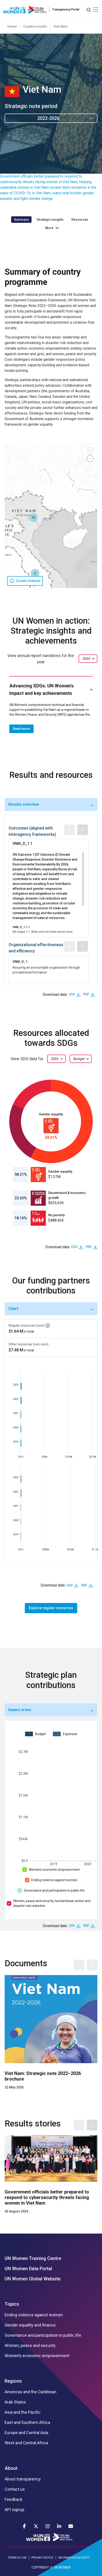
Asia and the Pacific (23, 2412)
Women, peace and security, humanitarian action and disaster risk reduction (51, 1903)
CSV (72, 994)
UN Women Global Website (33, 2278)
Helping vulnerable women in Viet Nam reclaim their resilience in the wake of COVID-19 (48, 187)
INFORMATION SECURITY (74, 2557)
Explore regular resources (51, 1608)
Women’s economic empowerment (54, 1869)
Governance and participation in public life (54, 1890)
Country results (35, 26)
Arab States (15, 2402)
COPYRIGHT (40, 2567)
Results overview (23, 804)
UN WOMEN (62, 2567)
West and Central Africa (26, 2443)
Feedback (13, 2499)
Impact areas (19, 1710)
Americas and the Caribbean (30, 2392)
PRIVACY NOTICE (42, 2557)
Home (12, 26)
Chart (13, 1308)
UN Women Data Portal (28, 2268)
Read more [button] (21, 729)
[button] (35, 573)
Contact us (15, 2489)
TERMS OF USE (17, 2557)
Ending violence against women (54, 1880)
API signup (14, 2509)
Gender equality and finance (30, 2325)
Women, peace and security (30, 2345)
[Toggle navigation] (95, 9)
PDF (86, 994)
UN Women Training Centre (33, 2258)
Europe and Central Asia (26, 2432)
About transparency (23, 2479)
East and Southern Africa (27, 2422)
